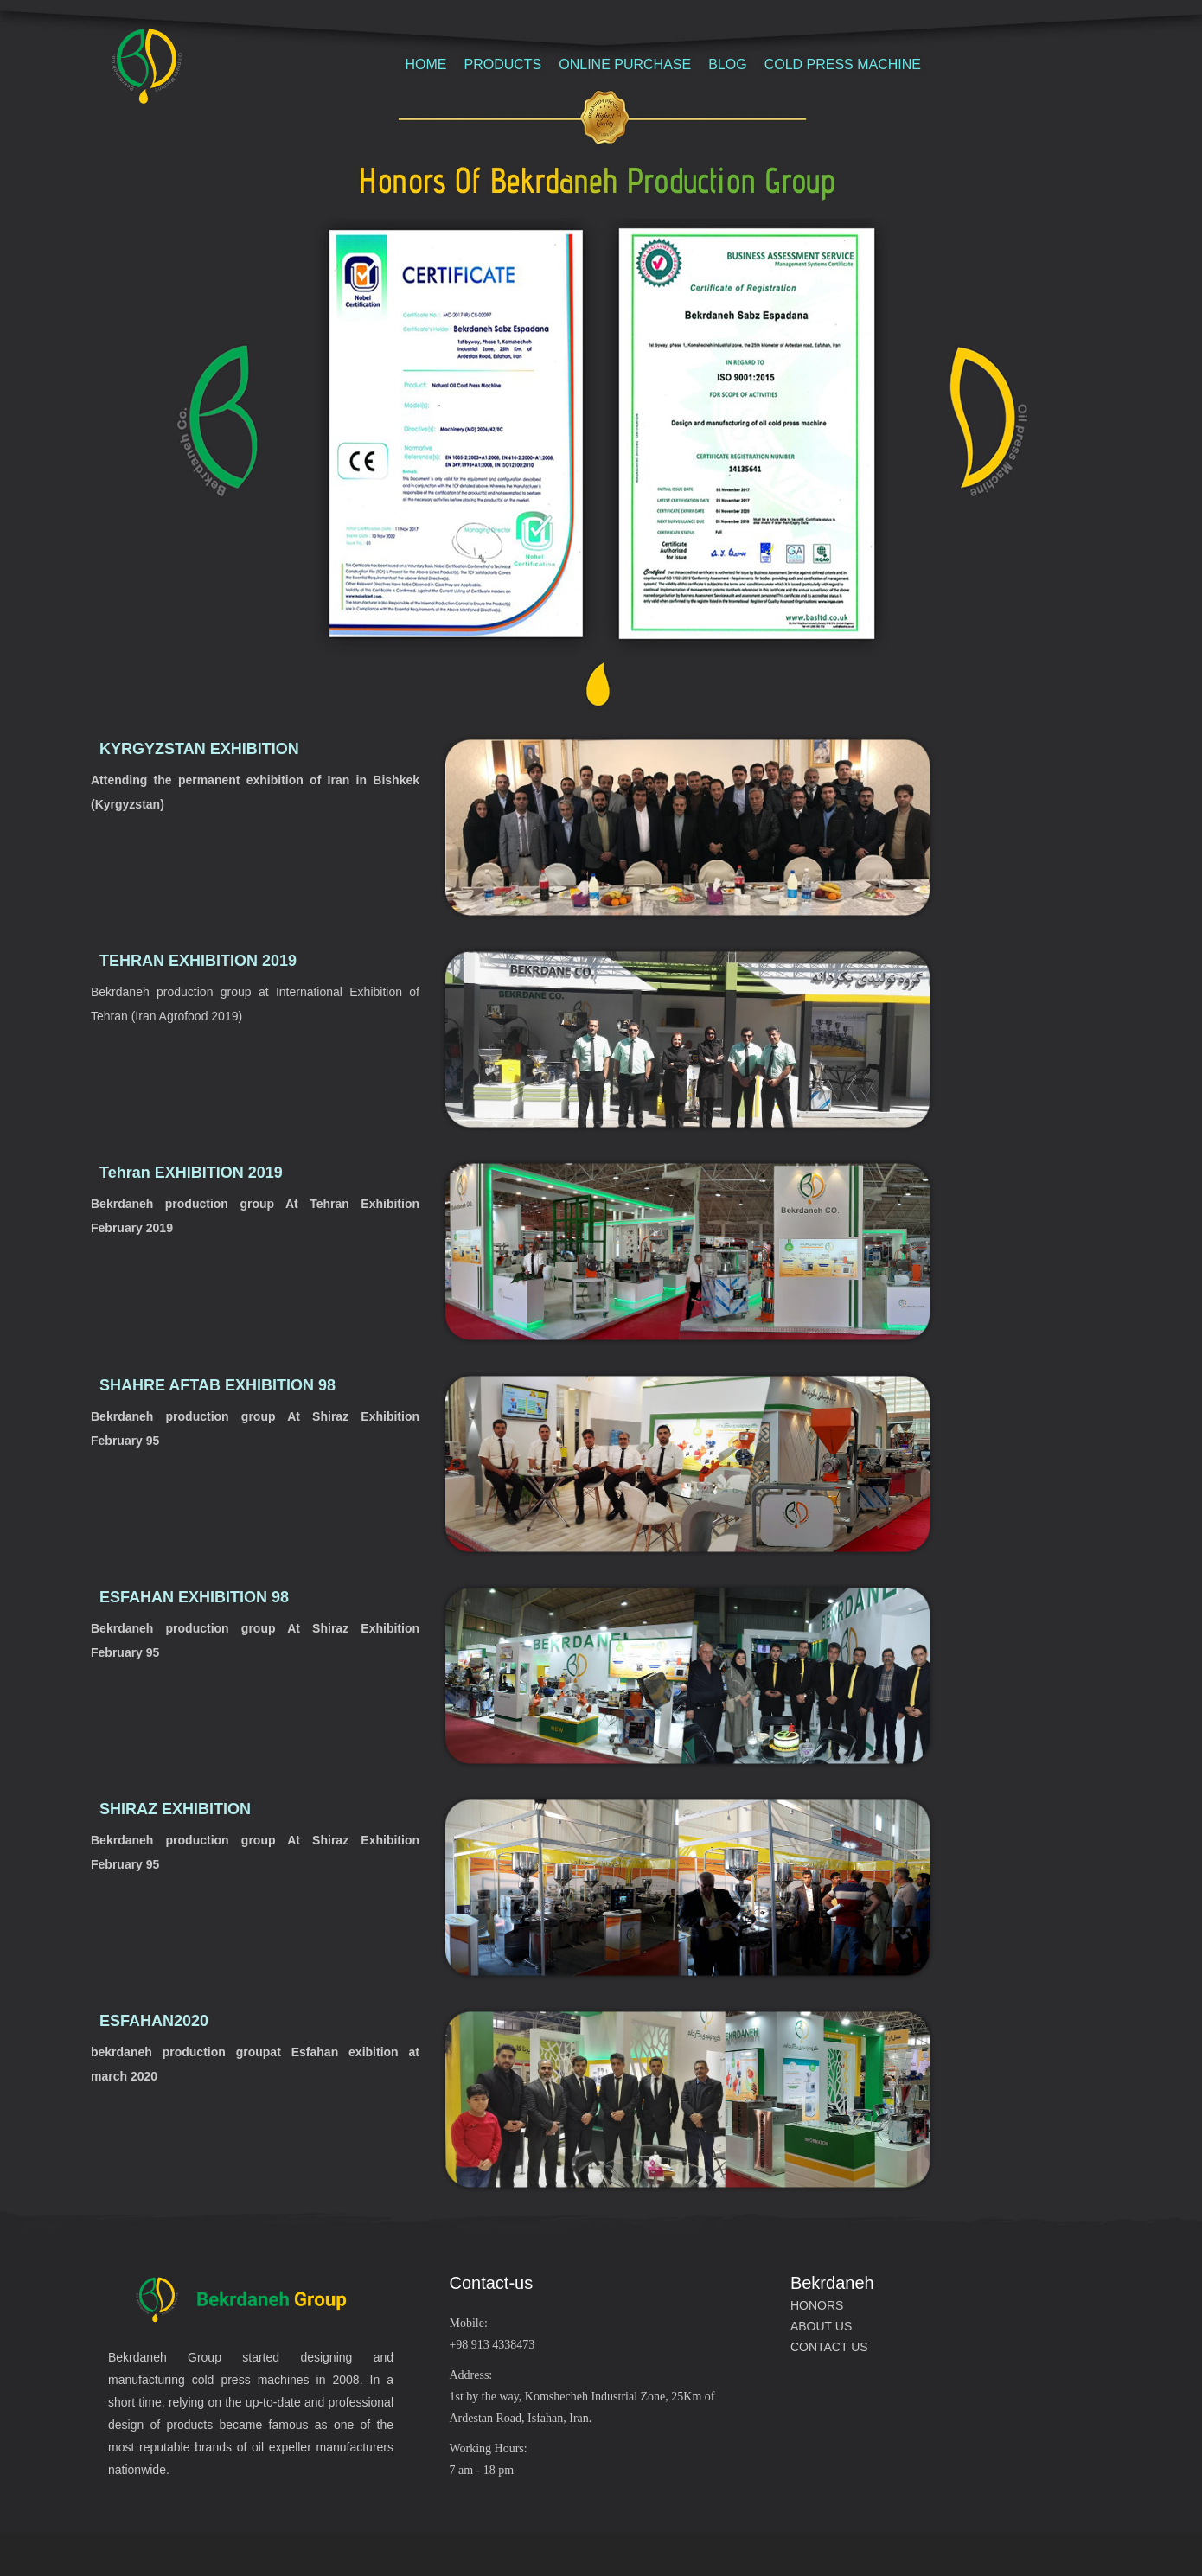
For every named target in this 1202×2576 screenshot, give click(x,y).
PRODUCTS (502, 64)
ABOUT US (821, 2326)
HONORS (816, 2305)
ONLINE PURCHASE (625, 64)
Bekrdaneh (832, 2282)
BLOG (727, 64)
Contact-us (491, 2282)
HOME (425, 64)
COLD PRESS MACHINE (842, 64)
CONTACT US (829, 2347)
